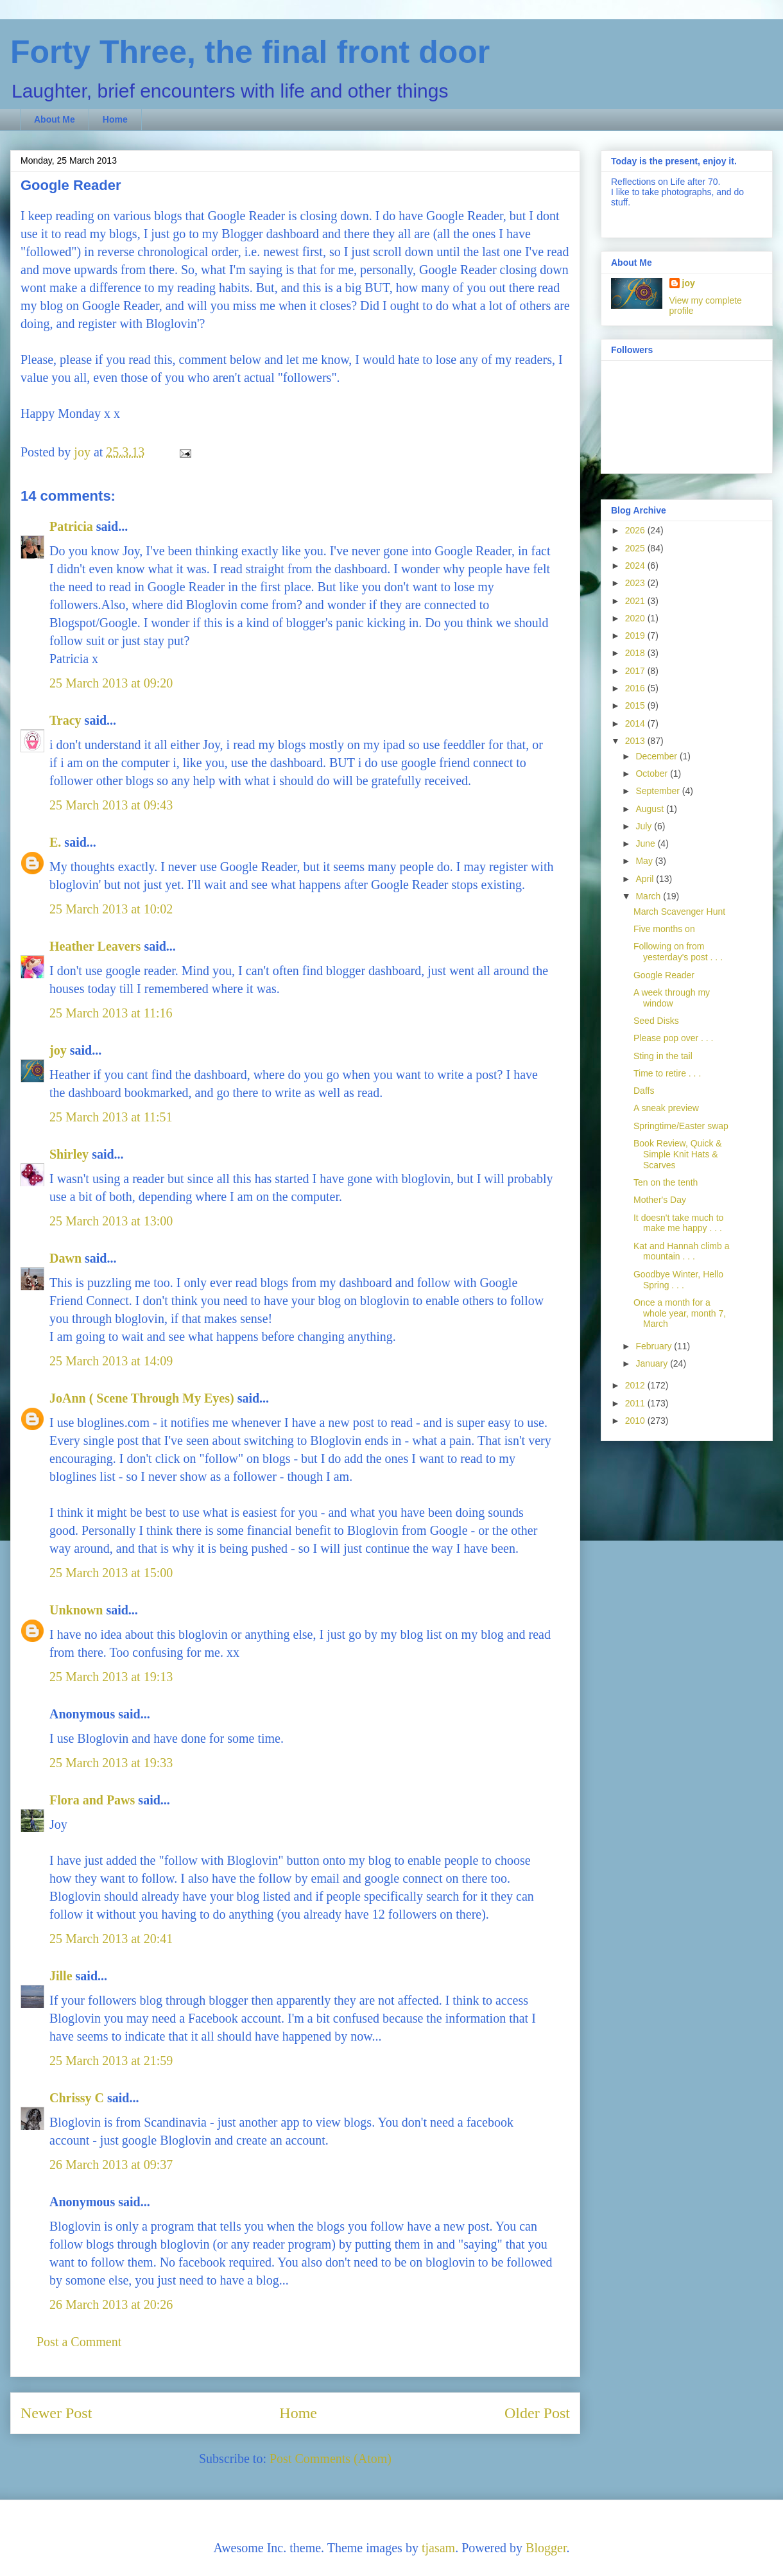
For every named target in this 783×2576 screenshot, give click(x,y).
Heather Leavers (95, 946)
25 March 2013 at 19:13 (111, 1677)
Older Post (537, 2413)
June (646, 843)
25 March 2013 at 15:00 (111, 1573)
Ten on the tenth (665, 1182)
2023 (636, 583)
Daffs (643, 1090)
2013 (636, 741)
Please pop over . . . (673, 1038)
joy (58, 1050)
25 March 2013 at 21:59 (111, 2060)
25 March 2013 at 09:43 (111, 805)
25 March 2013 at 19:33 (111, 1763)
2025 (636, 548)
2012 (636, 1385)
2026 (636, 530)
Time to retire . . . (667, 1073)
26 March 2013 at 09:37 (111, 2164)
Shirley (69, 1154)
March (649, 896)
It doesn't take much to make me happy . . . (678, 1223)
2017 (636, 671)
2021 (636, 601)
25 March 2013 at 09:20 (111, 683)
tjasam (438, 2548)
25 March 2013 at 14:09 (111, 1361)
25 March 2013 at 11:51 (110, 1117)
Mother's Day (659, 1200)
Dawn (65, 1258)
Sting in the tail (663, 1056)
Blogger (546, 2548)
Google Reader (663, 975)
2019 (636, 635)
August (650, 809)
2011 (636, 1403)
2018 (636, 653)
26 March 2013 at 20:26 (111, 2304)
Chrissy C (76, 2098)
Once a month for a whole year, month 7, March (679, 1313)
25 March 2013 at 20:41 (111, 1939)
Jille (61, 1976)
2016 (636, 688)
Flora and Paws (92, 1800)
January (652, 1363)
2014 (636, 723)
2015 (636, 705)
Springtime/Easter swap (680, 1126)
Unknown (76, 1610)
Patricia (71, 526)
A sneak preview (666, 1108)
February (654, 1346)
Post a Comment (79, 2342)
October (652, 773)
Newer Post (56, 2413)
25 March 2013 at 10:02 (111, 909)
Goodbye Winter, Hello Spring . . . (678, 1279)
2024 (636, 565)
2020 (636, 618)
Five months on (664, 929)
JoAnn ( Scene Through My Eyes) (141, 1398)
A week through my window (671, 997)
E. (55, 842)
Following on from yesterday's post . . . (678, 951)
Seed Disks (656, 1021)
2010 (636, 1420)
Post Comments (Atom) (331, 2458)
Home (115, 119)
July (644, 826)
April (645, 879)
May (645, 861)
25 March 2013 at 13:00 (111, 1221)
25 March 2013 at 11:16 (110, 1013)
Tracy (65, 720)
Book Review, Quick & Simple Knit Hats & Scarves (677, 1154)
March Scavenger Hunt (679, 911)
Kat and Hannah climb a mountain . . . (681, 1251)
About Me (54, 119)
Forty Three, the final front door (250, 52)
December (657, 756)
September (658, 791)
